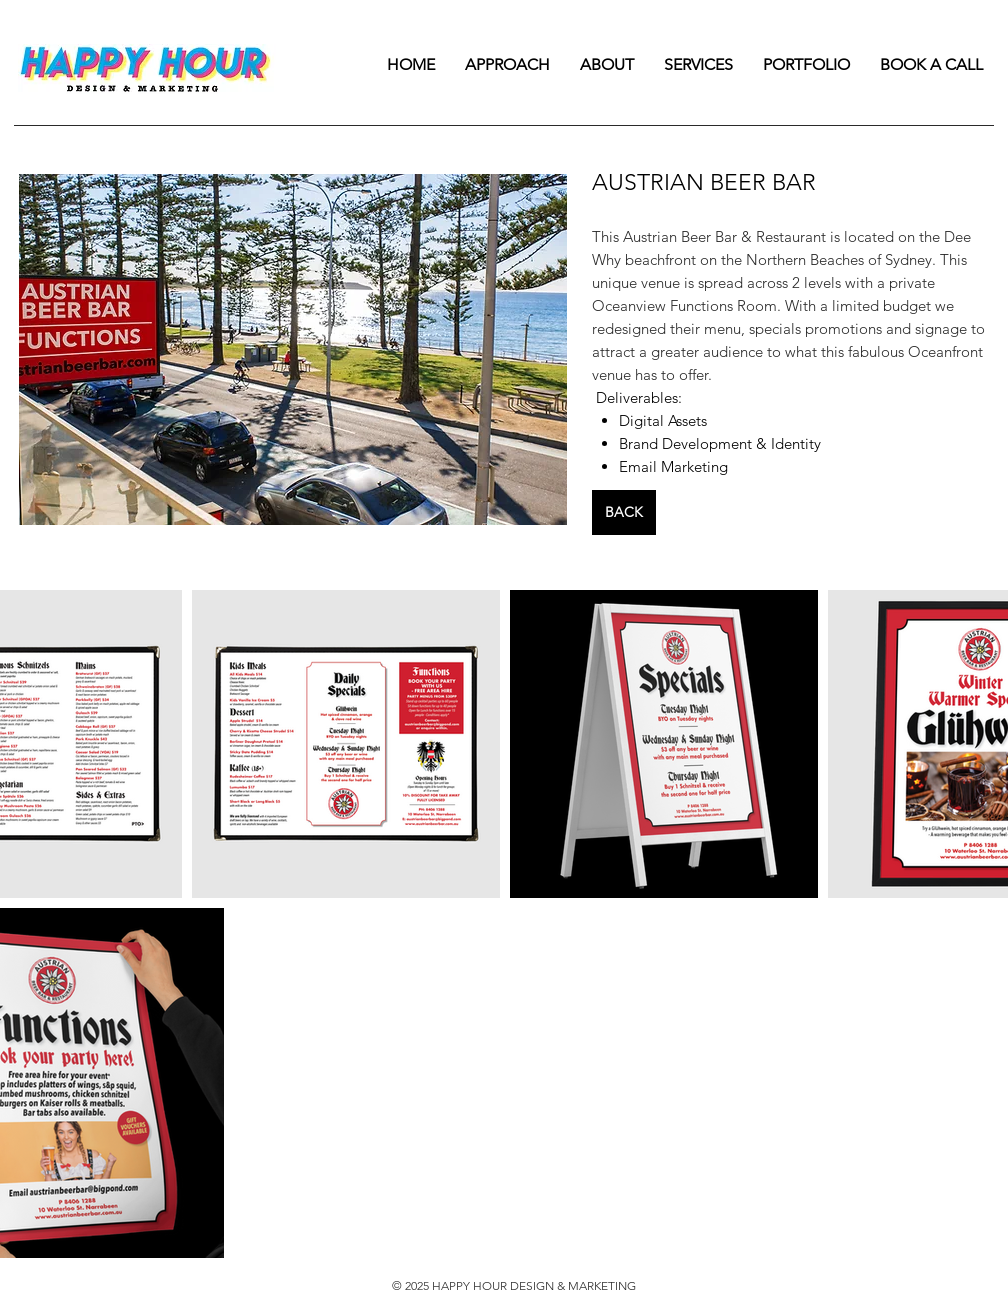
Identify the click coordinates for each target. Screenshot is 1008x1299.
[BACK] (624, 512)
